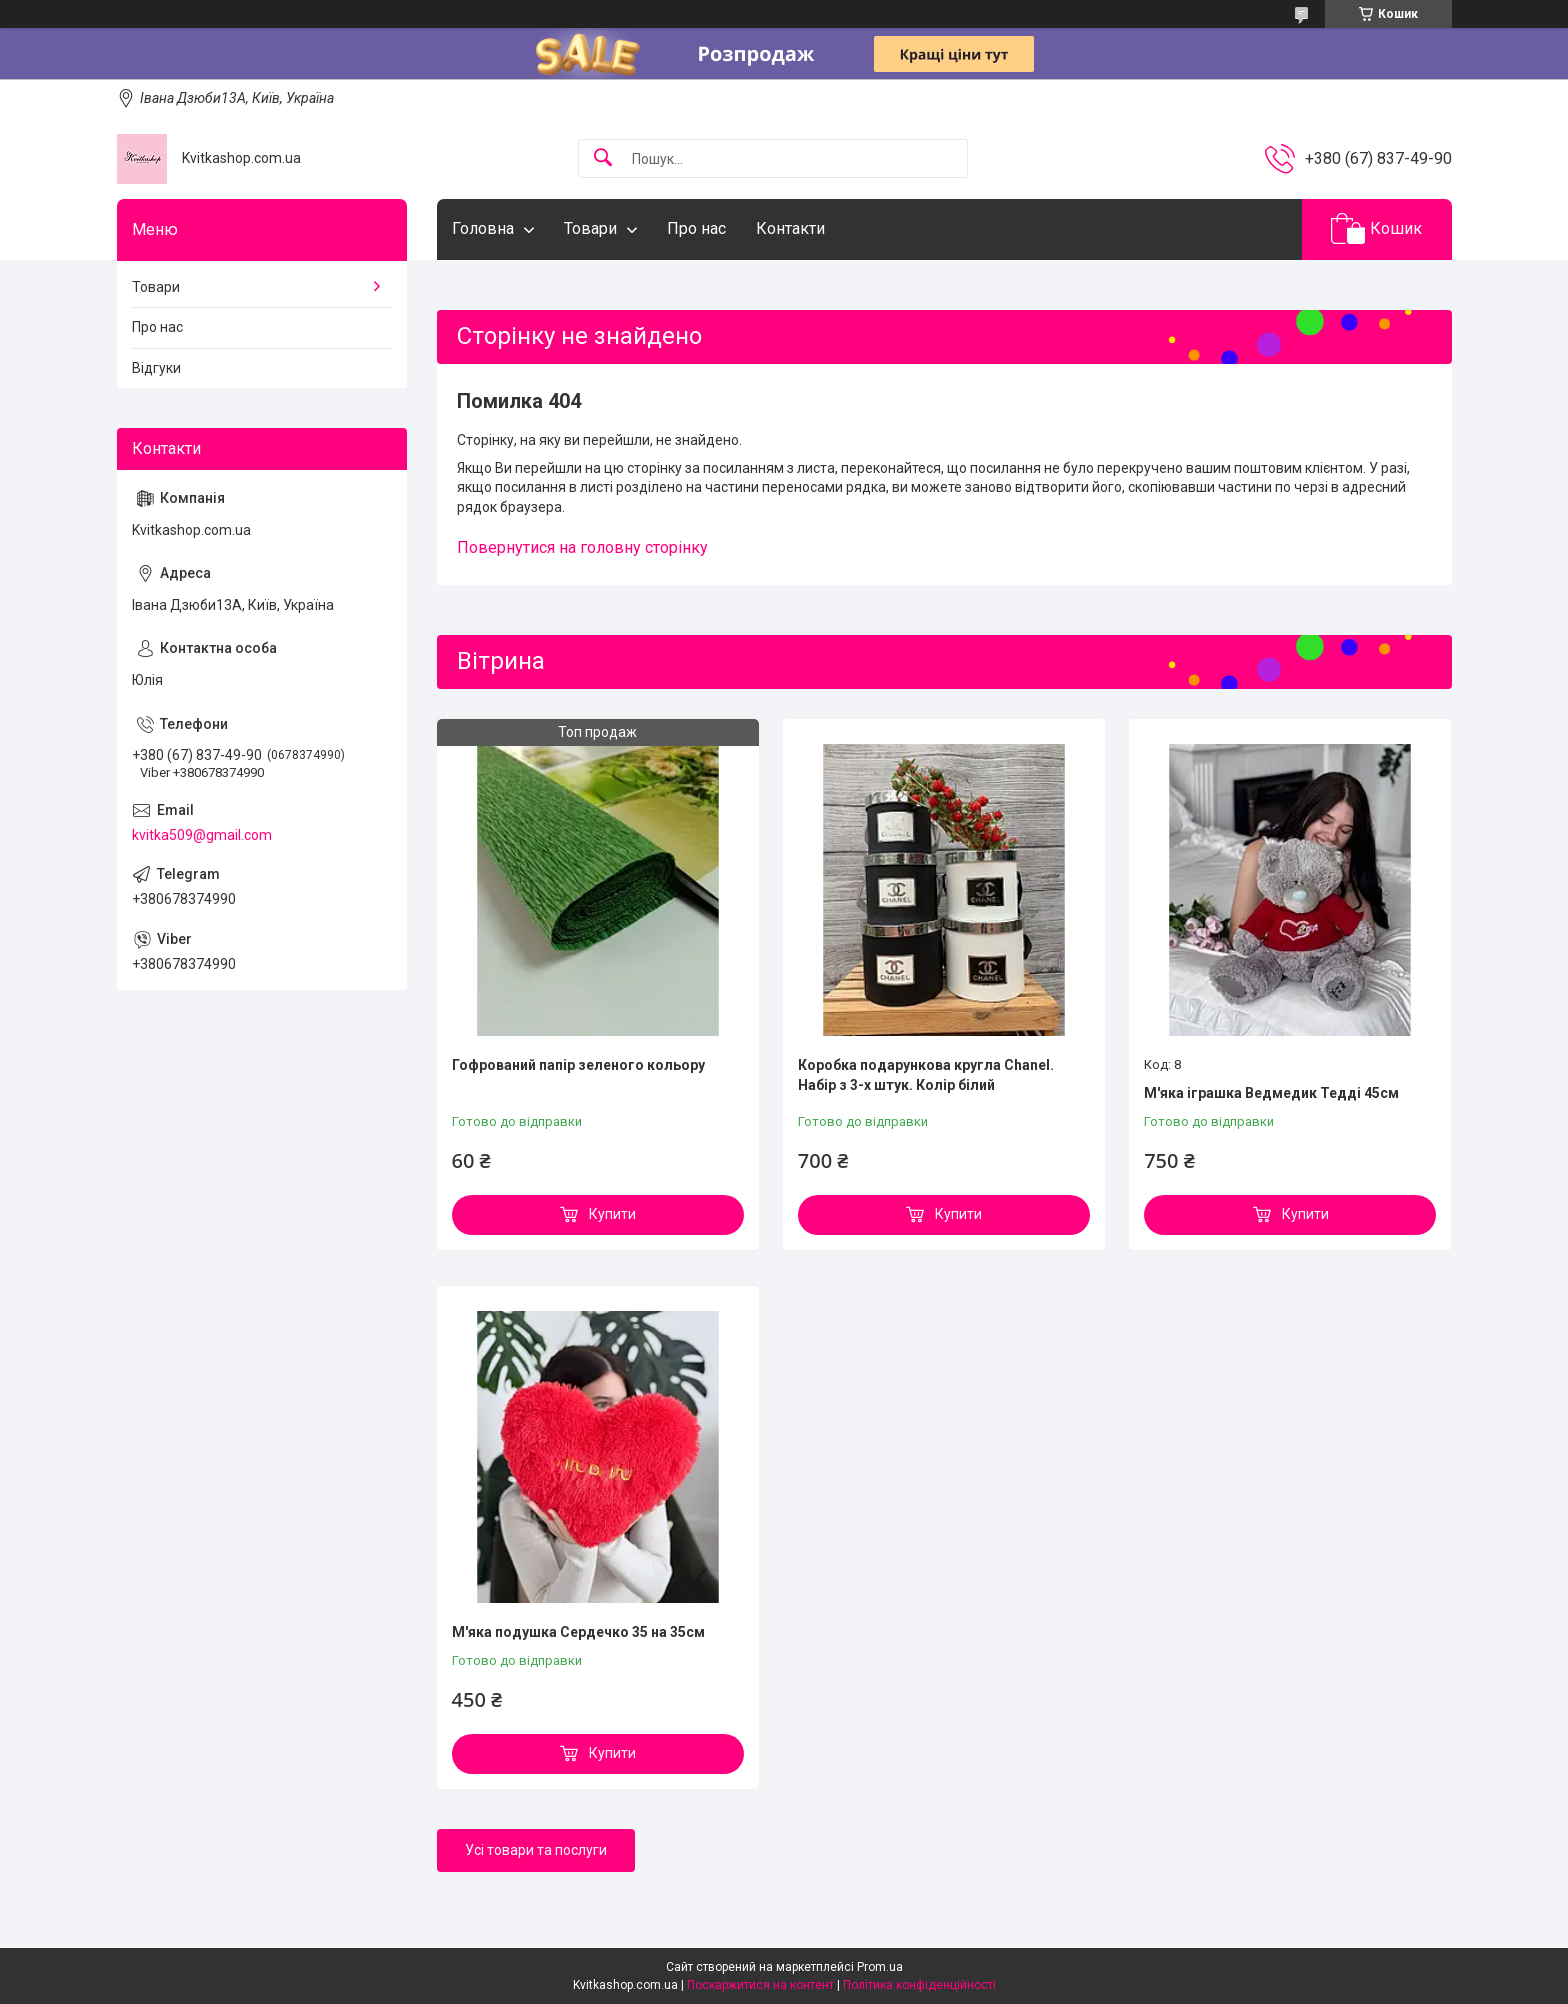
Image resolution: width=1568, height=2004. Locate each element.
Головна (483, 228)
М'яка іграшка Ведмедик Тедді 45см (1271, 1093)
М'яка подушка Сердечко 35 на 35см (578, 1632)
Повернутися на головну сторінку (582, 547)
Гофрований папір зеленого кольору (578, 1065)
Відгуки (156, 368)
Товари (590, 228)
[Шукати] (603, 158)
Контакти (790, 228)
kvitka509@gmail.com (202, 835)
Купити (612, 1214)
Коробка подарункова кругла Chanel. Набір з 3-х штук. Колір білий (926, 1075)
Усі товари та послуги (536, 1850)
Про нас (696, 228)
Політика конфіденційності (919, 1985)
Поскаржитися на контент (760, 1985)
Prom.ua (880, 1967)
